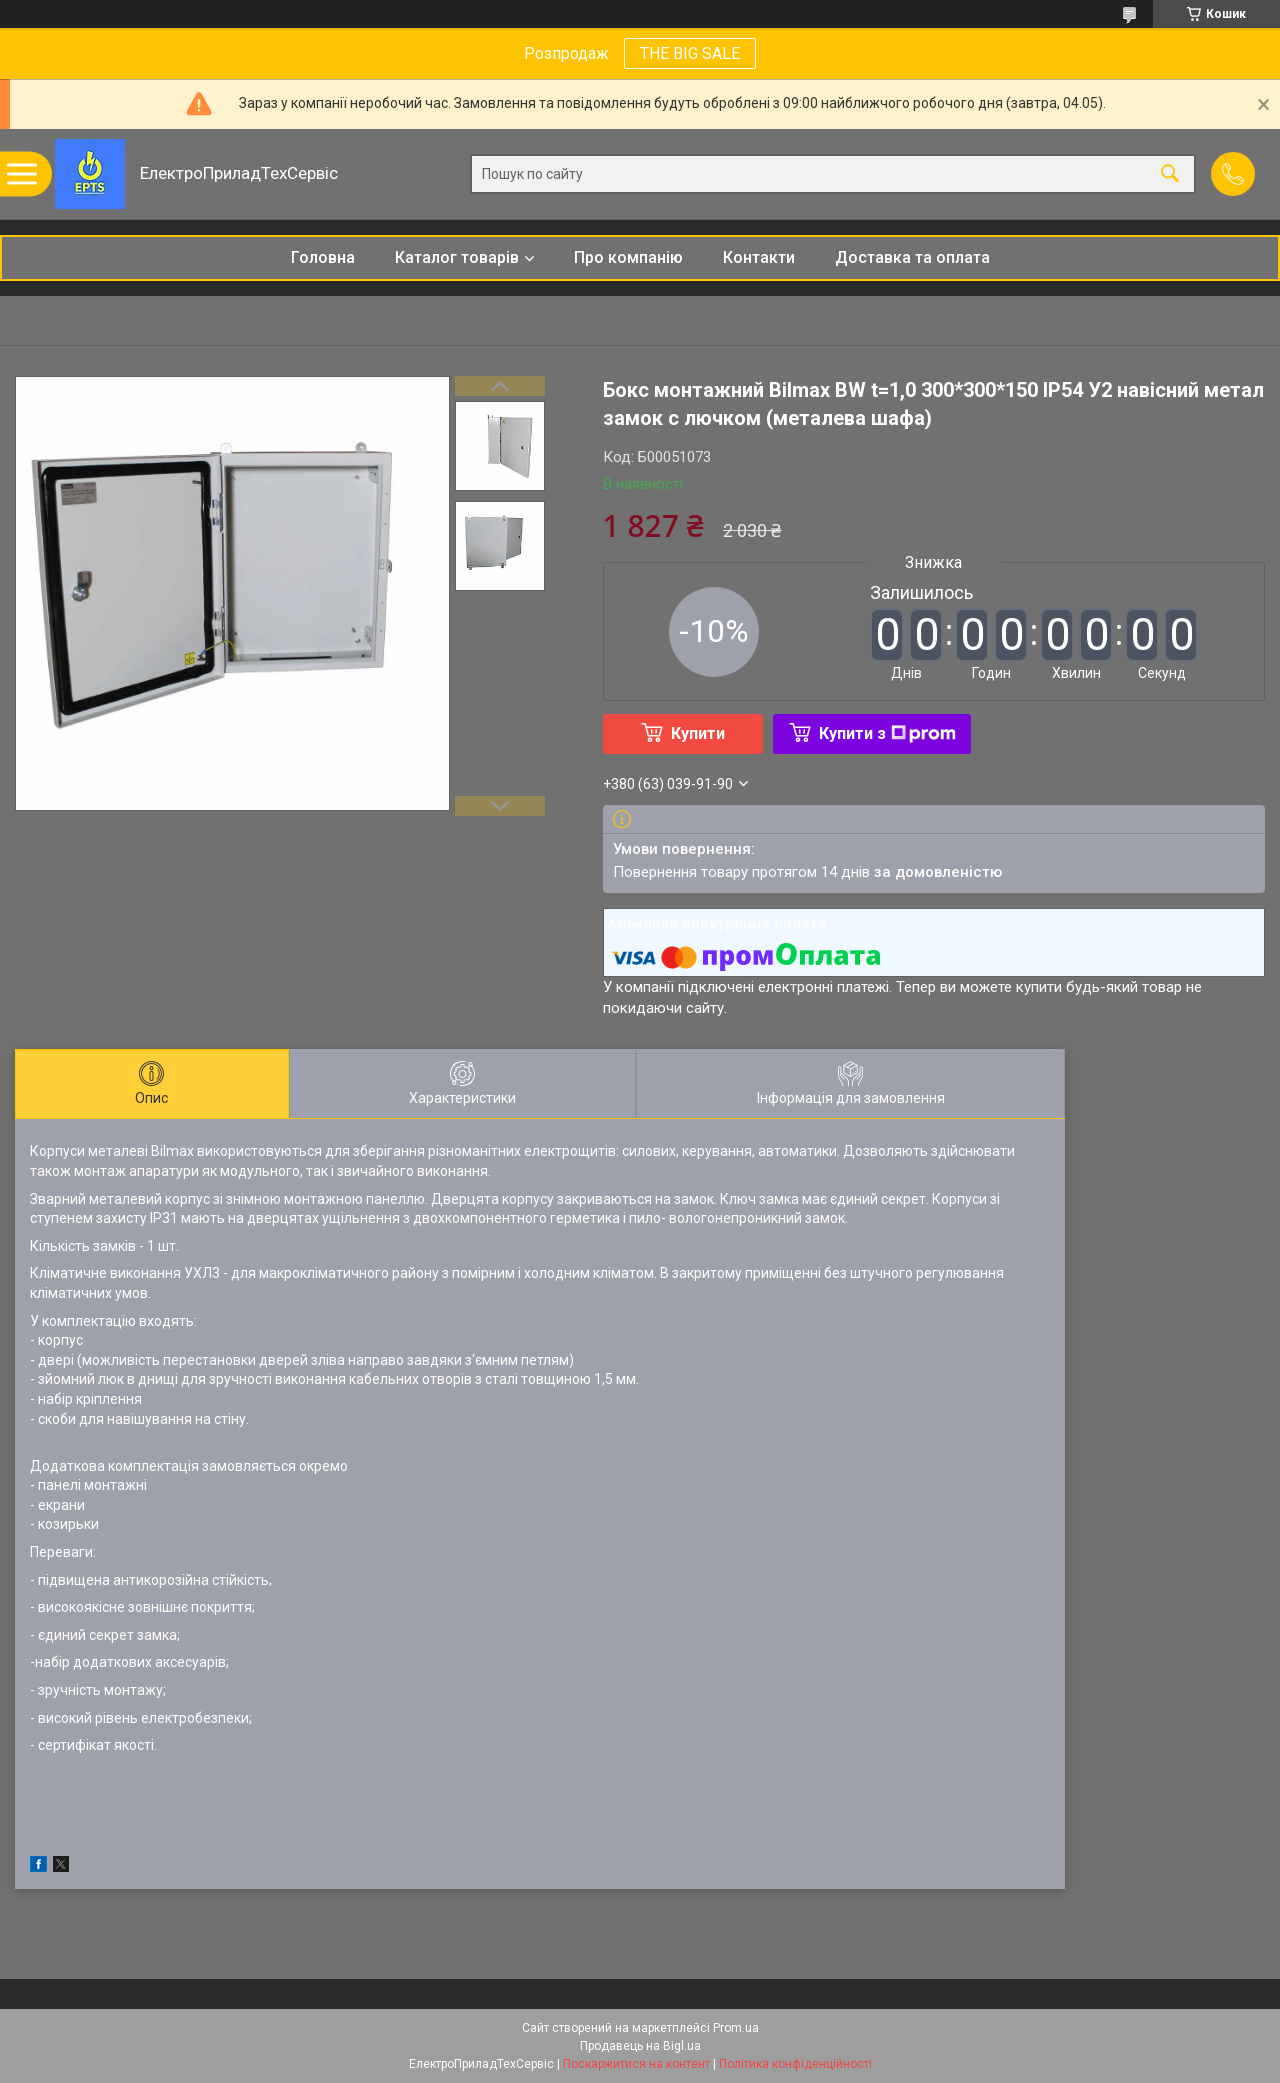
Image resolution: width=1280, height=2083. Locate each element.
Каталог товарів (457, 257)
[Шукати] (1170, 174)
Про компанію (628, 257)
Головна (323, 257)
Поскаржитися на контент (636, 2064)
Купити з (887, 733)
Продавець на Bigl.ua (640, 2046)
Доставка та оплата (912, 257)
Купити (698, 733)
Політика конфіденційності (795, 2064)
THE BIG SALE (690, 53)
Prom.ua (736, 2028)
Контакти (759, 257)
